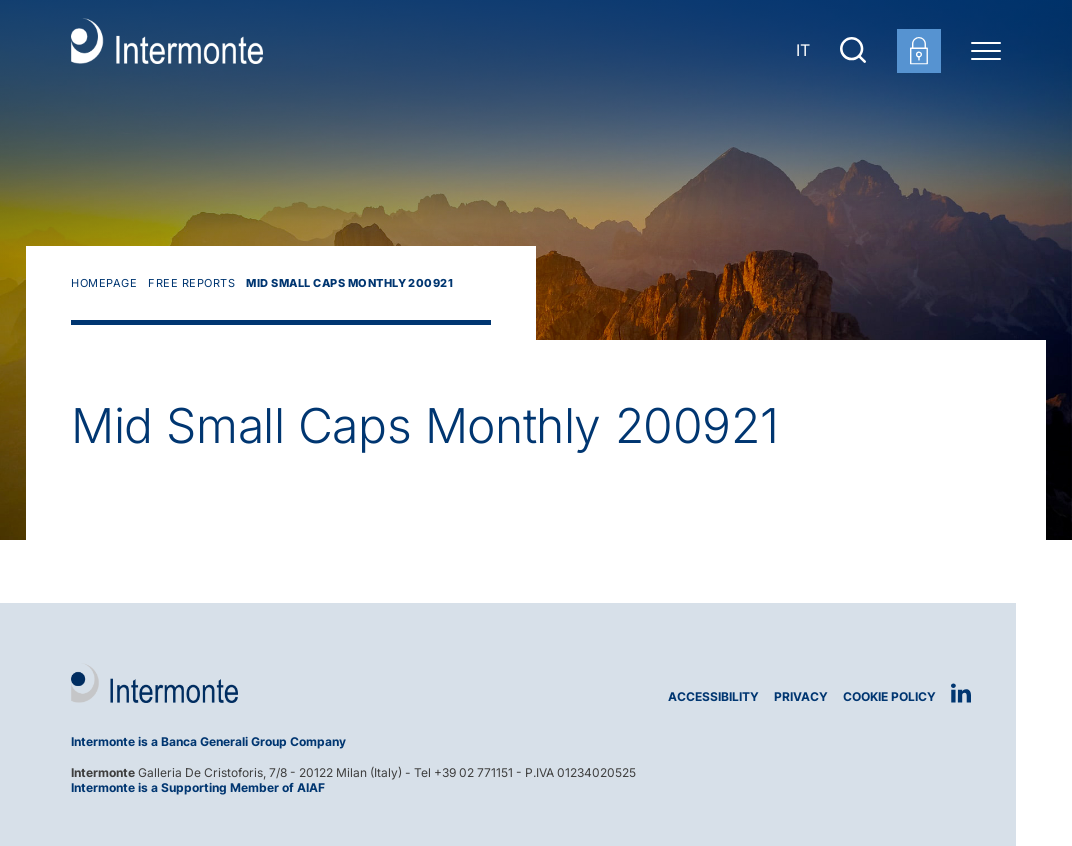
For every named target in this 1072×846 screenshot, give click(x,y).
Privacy (801, 696)
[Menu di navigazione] (986, 50)
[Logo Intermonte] (296, 683)
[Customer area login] (919, 51)
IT (803, 50)
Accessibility (713, 696)
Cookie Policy (889, 696)
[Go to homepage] (167, 50)
